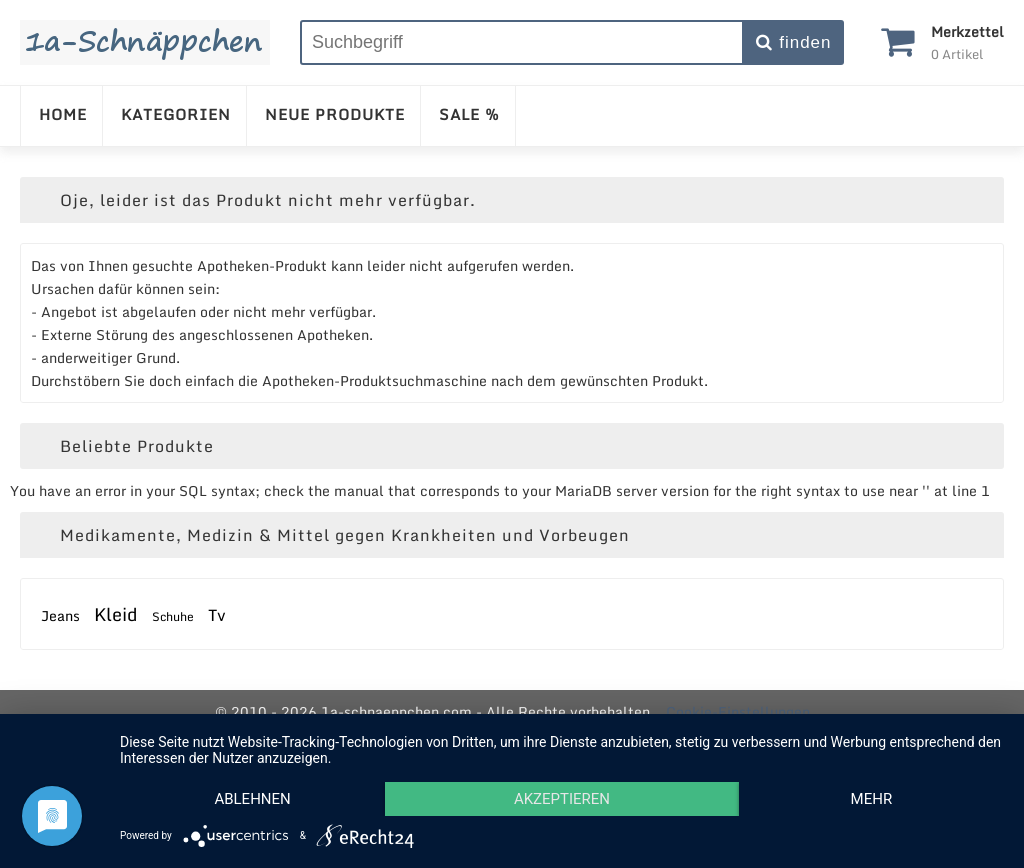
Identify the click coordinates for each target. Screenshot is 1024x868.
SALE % (469, 114)
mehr (872, 799)
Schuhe (173, 616)
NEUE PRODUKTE (335, 114)
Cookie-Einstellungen (738, 711)
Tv (217, 615)
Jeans (60, 615)
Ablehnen (252, 799)
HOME (63, 114)
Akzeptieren (562, 799)
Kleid (116, 614)
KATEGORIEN (176, 114)
